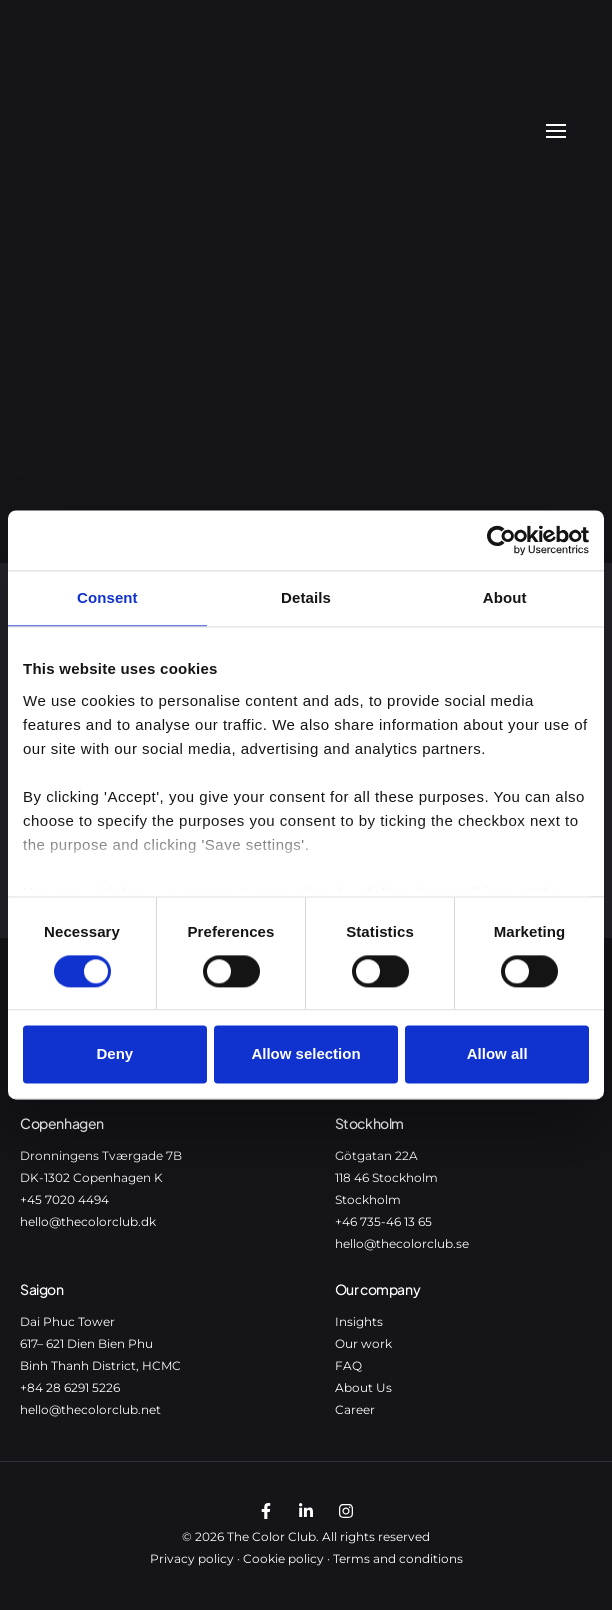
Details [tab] (306, 597)
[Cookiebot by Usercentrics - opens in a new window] (501, 540)
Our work (363, 1343)
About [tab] (505, 597)
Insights (359, 1321)
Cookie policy (283, 1558)
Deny (114, 1054)
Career (355, 1409)
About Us (363, 1387)
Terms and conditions (398, 1558)
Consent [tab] (107, 597)
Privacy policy (192, 1558)
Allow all (497, 1054)
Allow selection (305, 1054)
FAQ (348, 1365)
